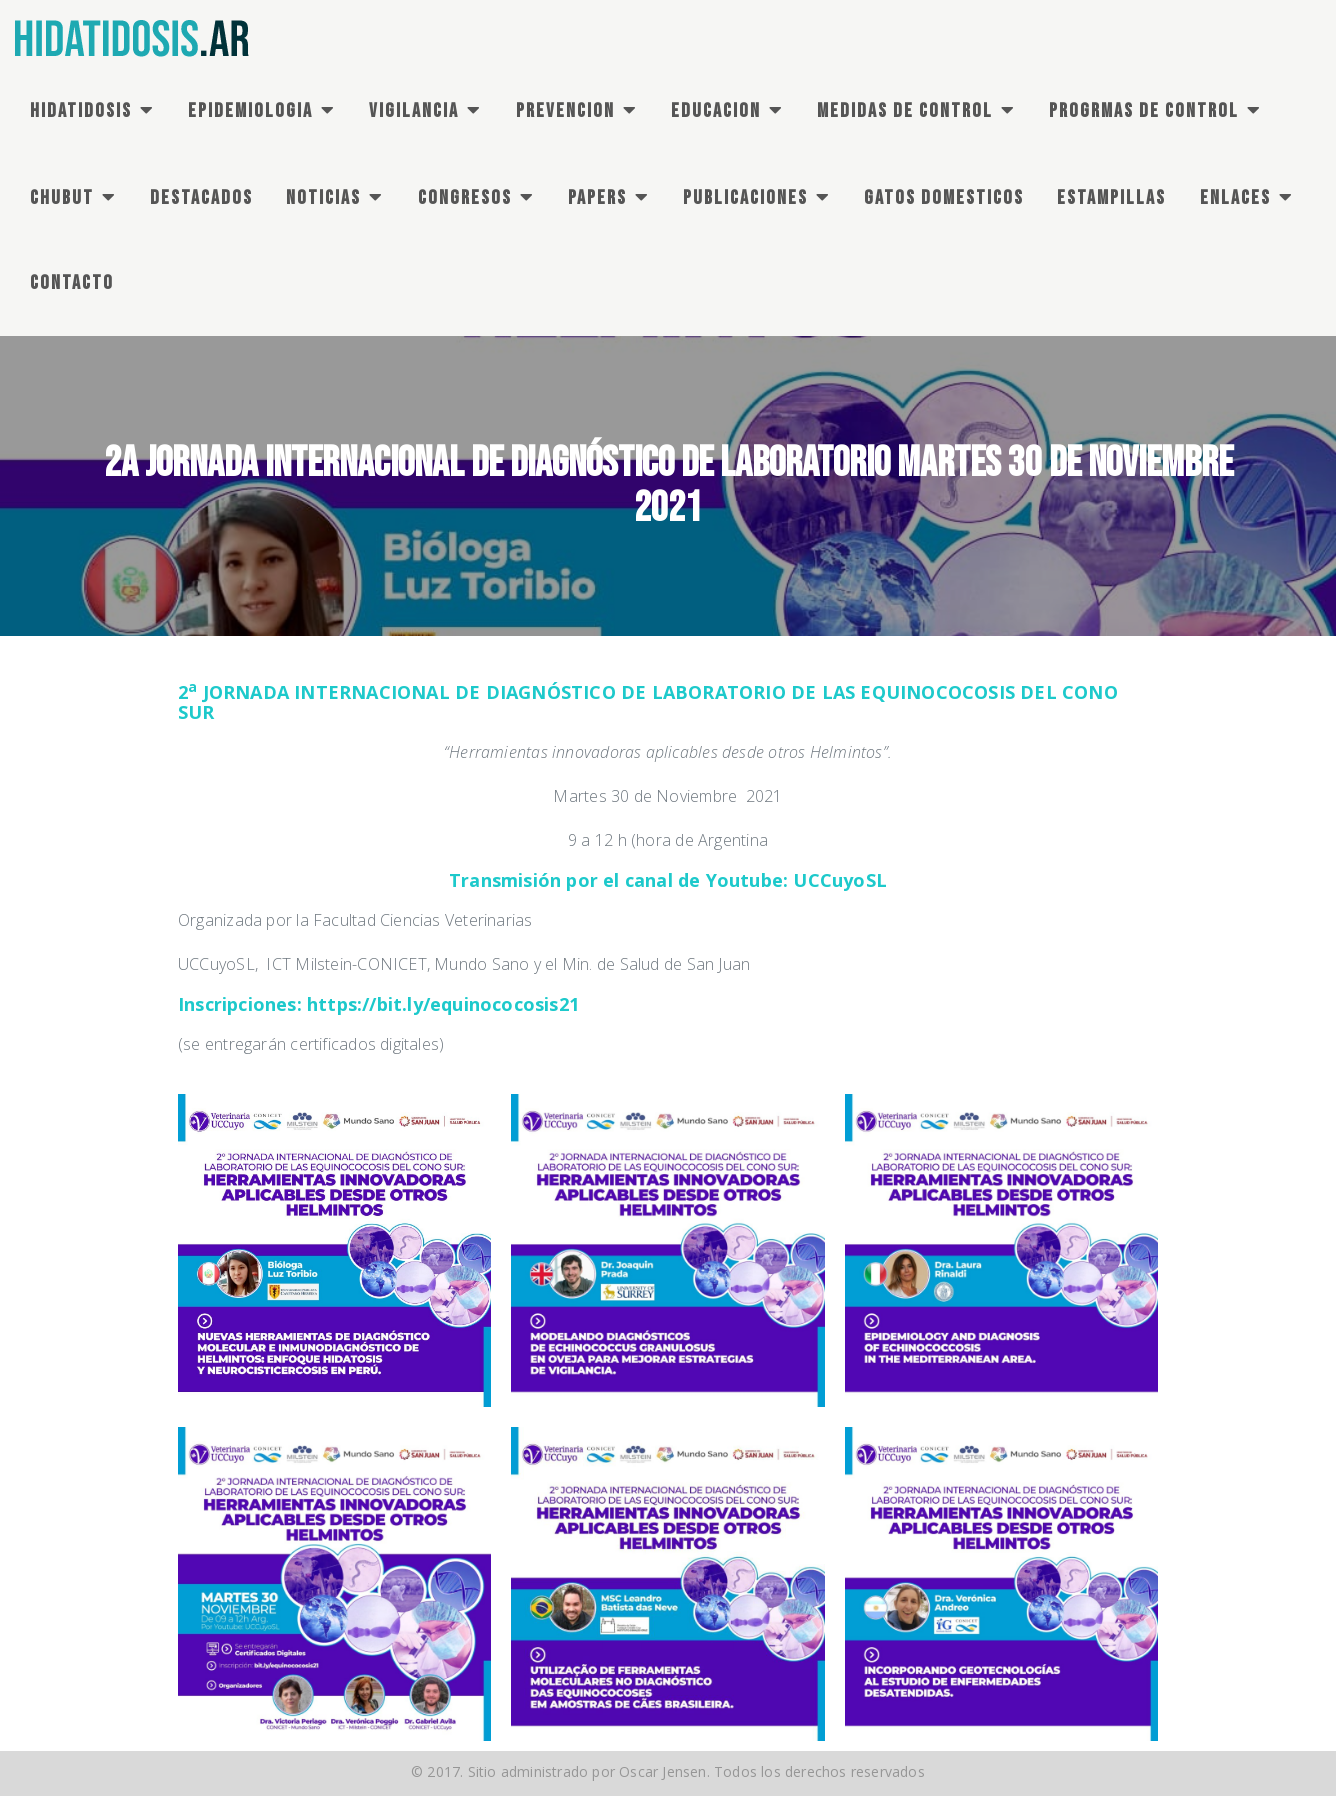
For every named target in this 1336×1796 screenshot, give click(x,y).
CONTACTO (72, 283)
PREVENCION (565, 111)
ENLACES (1235, 198)
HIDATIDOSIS (81, 111)
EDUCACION (716, 111)
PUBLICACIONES (745, 198)
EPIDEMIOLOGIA (250, 111)
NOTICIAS (323, 198)
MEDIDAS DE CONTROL (905, 111)
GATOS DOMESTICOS (944, 198)
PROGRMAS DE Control (1144, 111)
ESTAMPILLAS (1111, 198)
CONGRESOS (465, 198)
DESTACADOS (201, 198)
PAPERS (597, 198)
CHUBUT (62, 198)
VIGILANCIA (414, 111)
